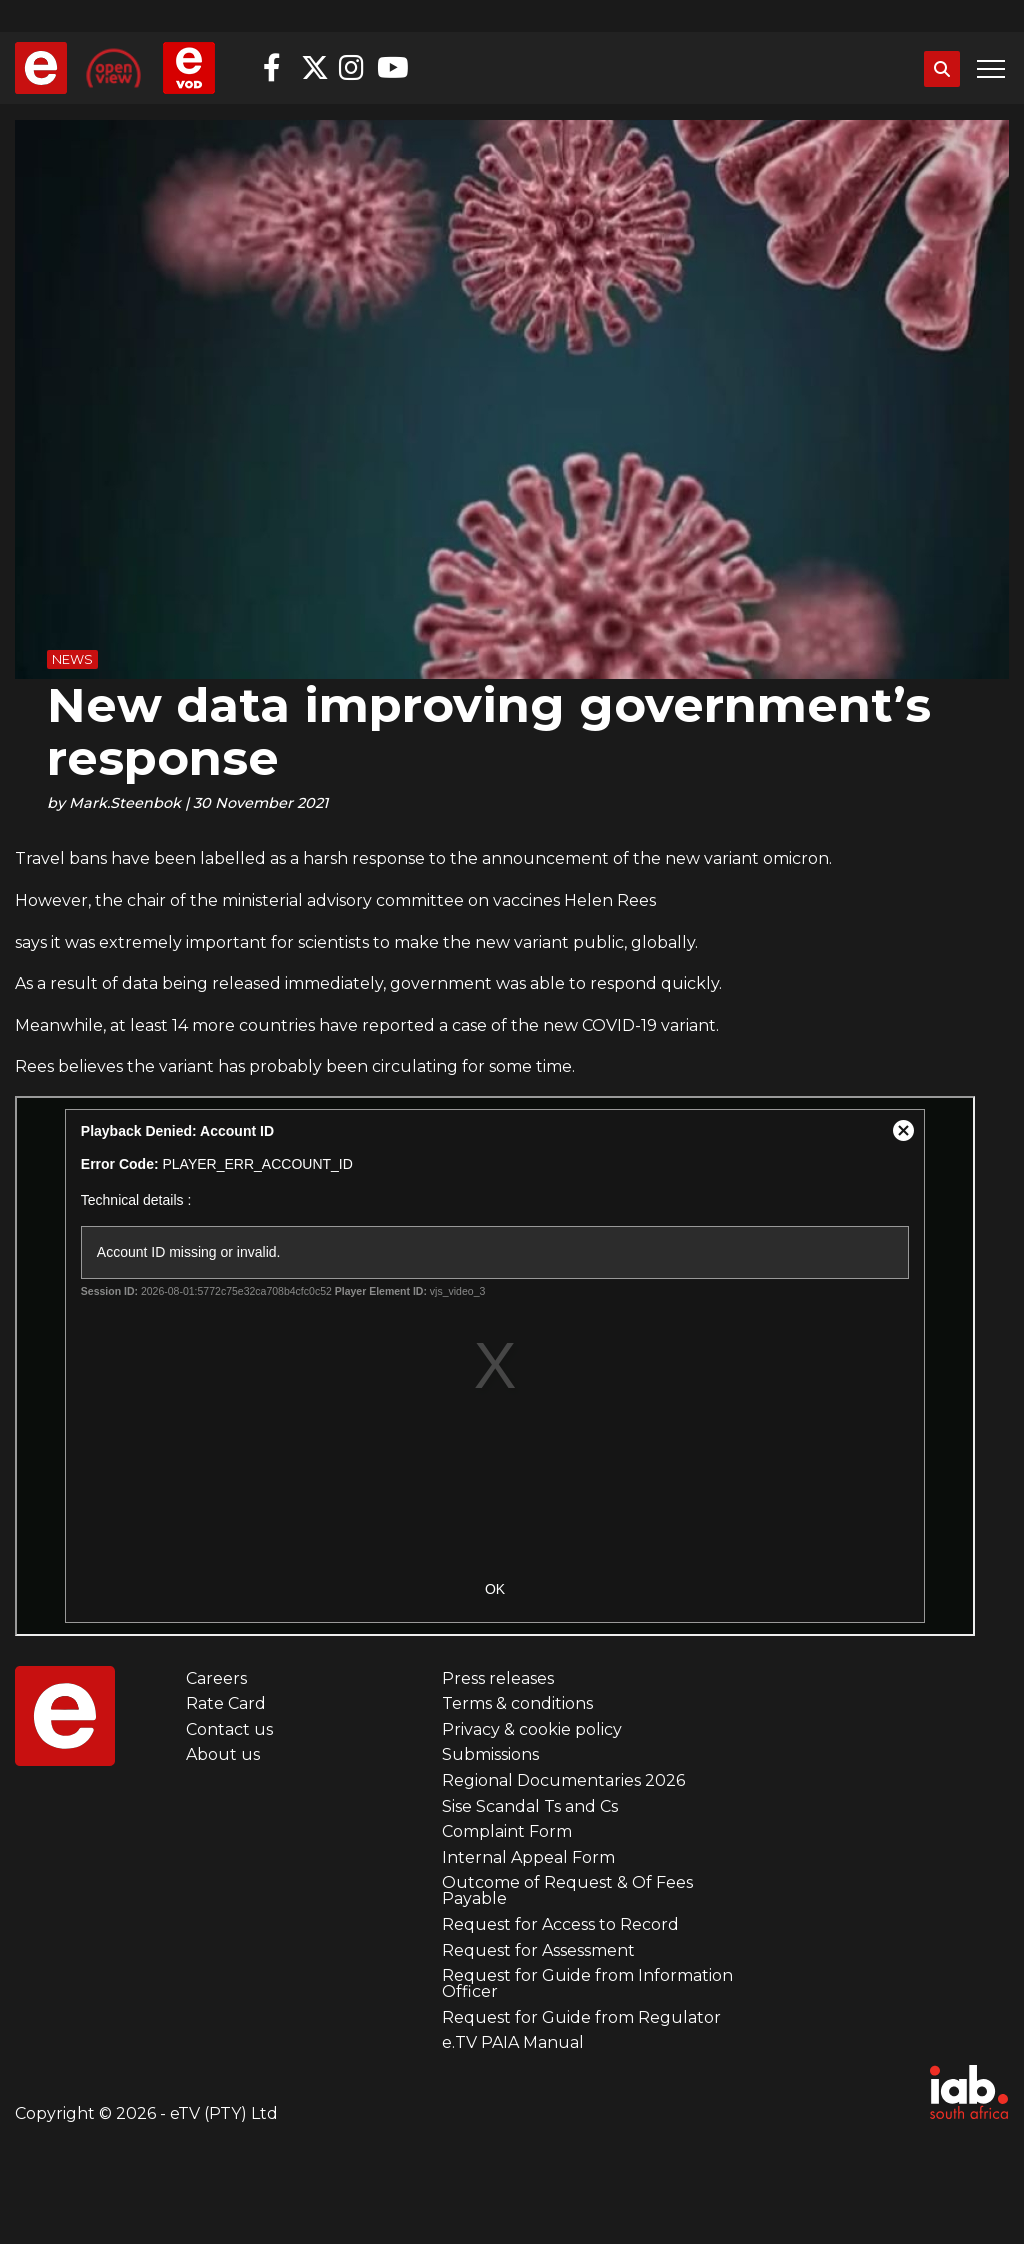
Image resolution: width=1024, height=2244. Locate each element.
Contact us (229, 1729)
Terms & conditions (517, 1703)
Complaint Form (507, 1831)
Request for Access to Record (560, 1924)
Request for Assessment (538, 1950)
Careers (216, 1678)
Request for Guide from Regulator (581, 2017)
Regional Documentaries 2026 (563, 1780)
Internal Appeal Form (528, 1857)
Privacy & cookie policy (532, 1729)
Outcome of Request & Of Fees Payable (567, 1890)
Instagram (353, 68)
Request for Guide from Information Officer (587, 1983)
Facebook (277, 68)
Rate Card (226, 1703)
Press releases (498, 1678)
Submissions (490, 1754)
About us (223, 1754)
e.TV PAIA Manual (513, 2042)
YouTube (391, 68)
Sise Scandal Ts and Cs (530, 1806)
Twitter (315, 68)
